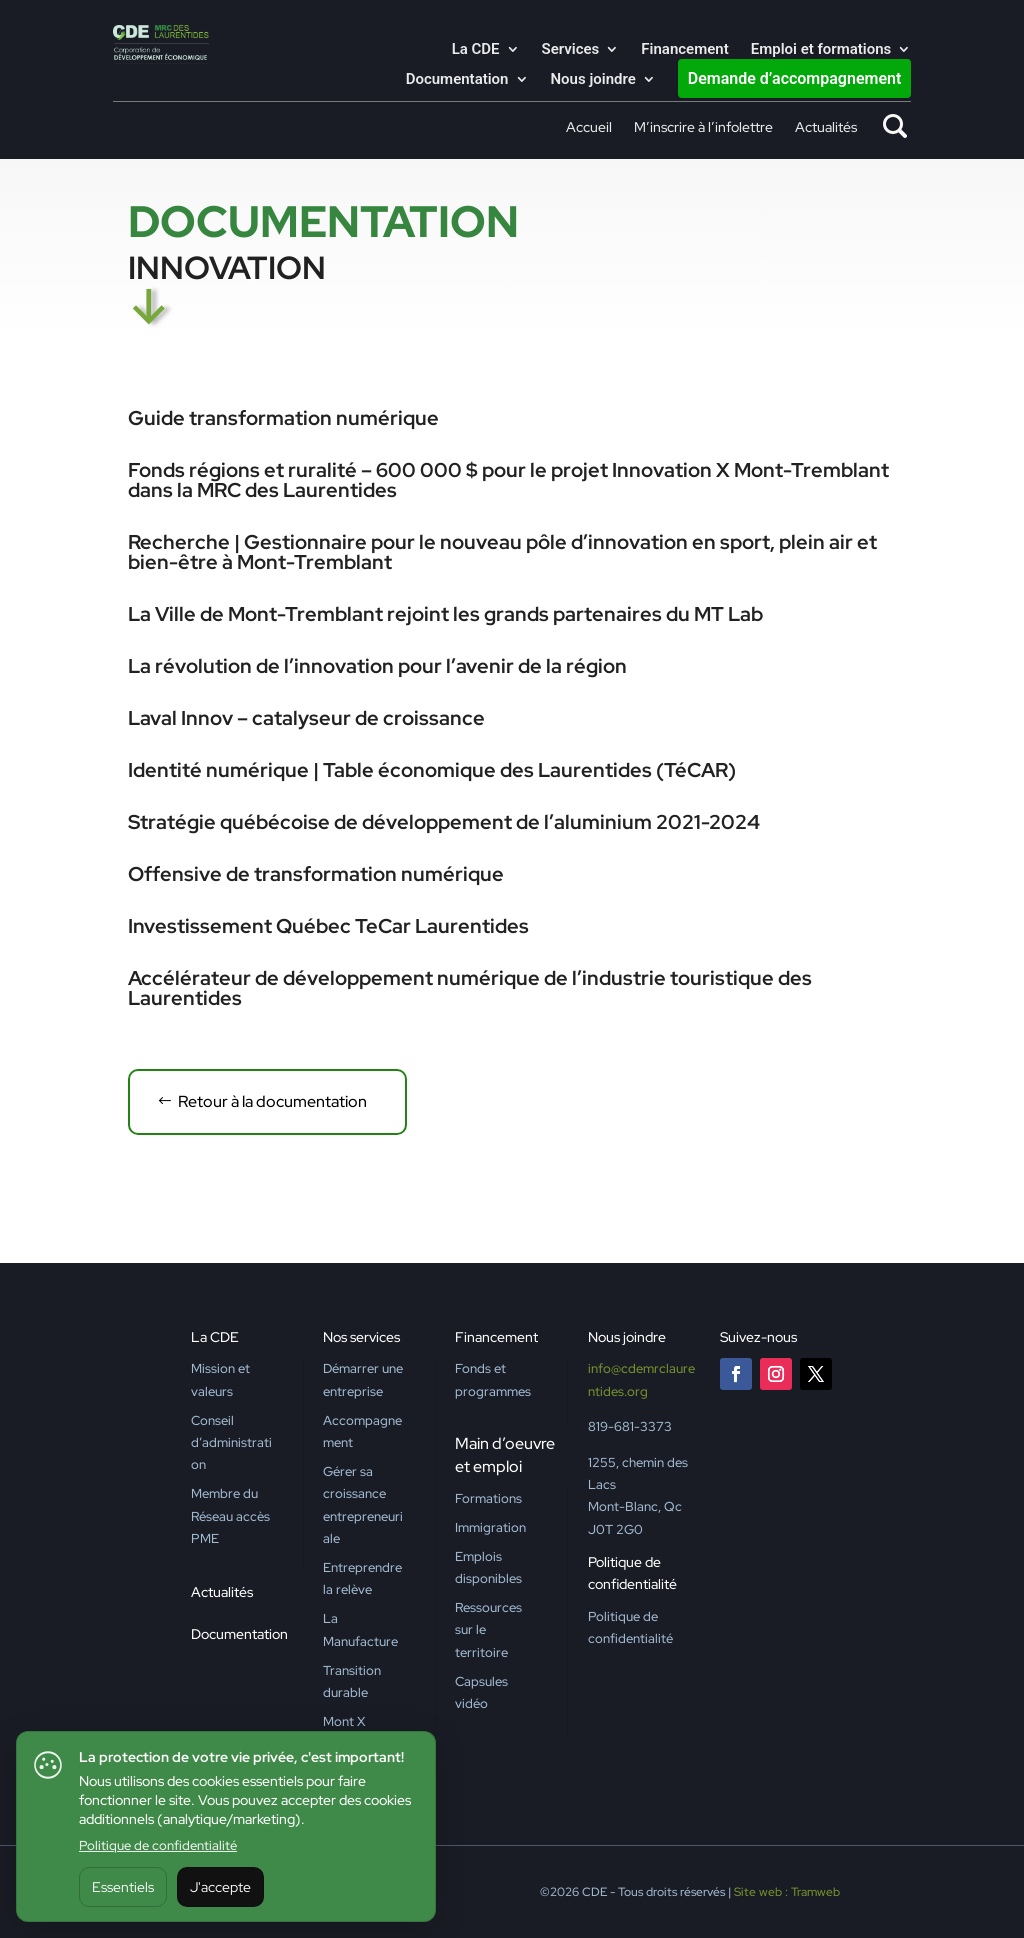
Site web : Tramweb (787, 1892)
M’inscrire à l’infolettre (703, 128)
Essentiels (123, 1887)
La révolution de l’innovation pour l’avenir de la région (377, 666)
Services (571, 50)
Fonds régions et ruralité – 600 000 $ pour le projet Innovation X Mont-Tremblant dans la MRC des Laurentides (508, 480)
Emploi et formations (821, 50)
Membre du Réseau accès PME (230, 1516)
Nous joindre (593, 80)
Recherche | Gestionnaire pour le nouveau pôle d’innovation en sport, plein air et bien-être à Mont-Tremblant (502, 552)
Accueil (589, 128)
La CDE (476, 50)
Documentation (457, 80)
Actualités (826, 128)
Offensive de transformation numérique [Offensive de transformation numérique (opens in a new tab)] (316, 874)
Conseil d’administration (231, 1443)
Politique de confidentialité (158, 1845)
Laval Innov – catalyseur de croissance (306, 718)
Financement (684, 50)
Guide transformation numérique (283, 418)
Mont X (344, 1721)
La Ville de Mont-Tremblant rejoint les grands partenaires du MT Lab (445, 614)
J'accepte (220, 1887)
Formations (488, 1498)
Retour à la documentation (272, 1101)
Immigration (490, 1527)
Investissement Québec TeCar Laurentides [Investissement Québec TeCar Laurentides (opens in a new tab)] (328, 926)
